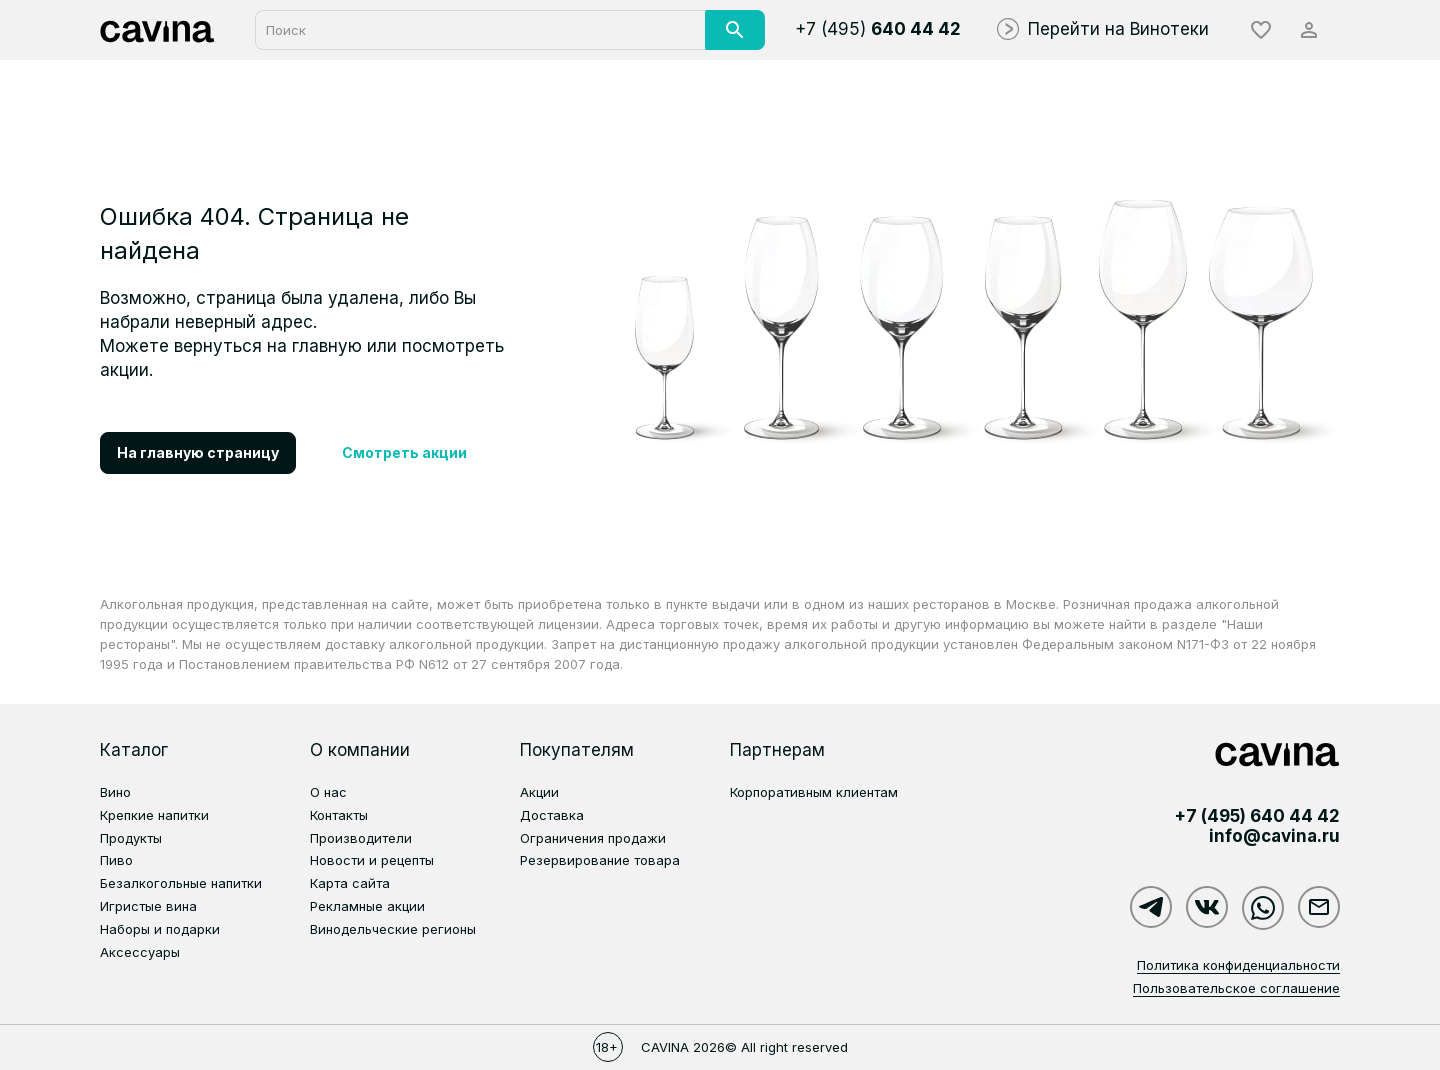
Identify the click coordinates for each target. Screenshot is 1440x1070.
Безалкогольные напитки (181, 883)
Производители (361, 838)
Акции (539, 792)
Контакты (339, 815)
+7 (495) (878, 29)
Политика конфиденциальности (1238, 965)
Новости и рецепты (372, 860)
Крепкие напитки (154, 815)
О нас (328, 792)
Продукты (131, 838)
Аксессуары (140, 952)
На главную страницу (198, 452)
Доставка (552, 815)
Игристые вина (148, 906)
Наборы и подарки (160, 929)
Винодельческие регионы (393, 929)
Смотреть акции (404, 452)
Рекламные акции (367, 906)
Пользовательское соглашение (1236, 988)
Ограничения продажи (593, 838)
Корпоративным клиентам (814, 792)
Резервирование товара (600, 860)
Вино (115, 792)
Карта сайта (350, 883)
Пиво (116, 860)
